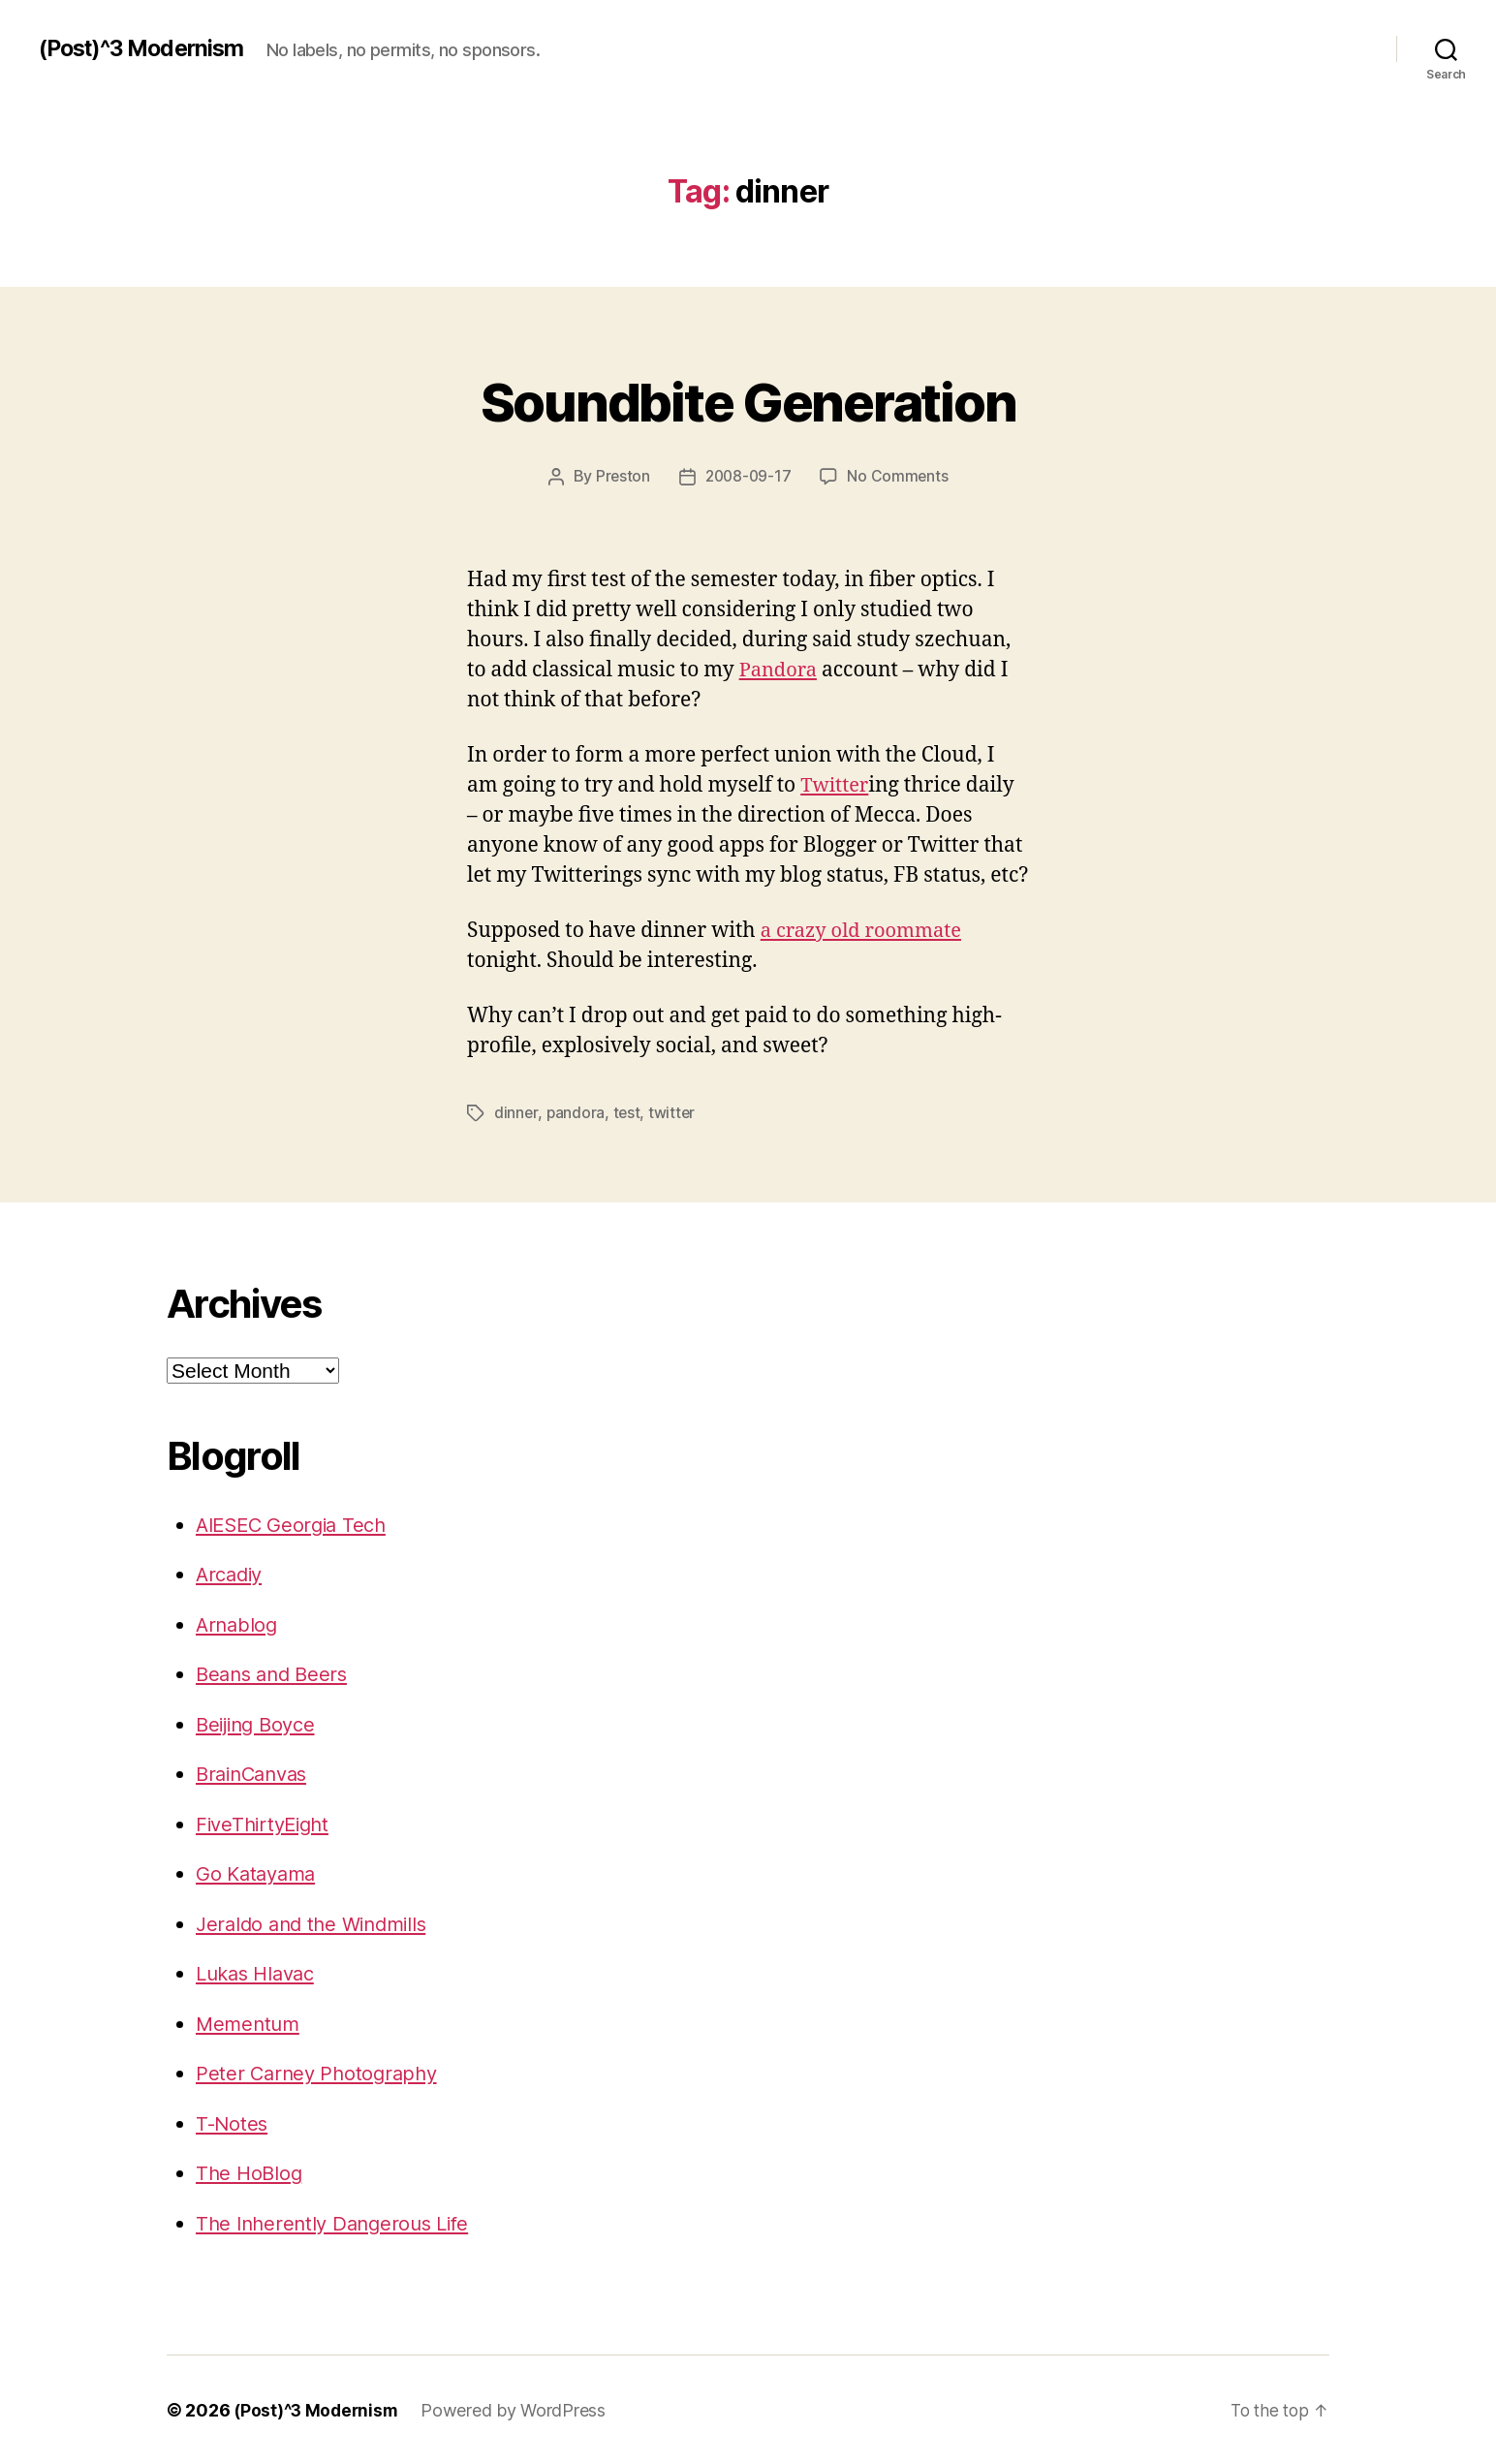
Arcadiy (231, 1573)
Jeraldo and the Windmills (317, 1923)
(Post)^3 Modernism (146, 48)
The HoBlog (250, 2172)
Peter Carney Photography (321, 2072)
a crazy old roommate (866, 931)
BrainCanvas (256, 1773)
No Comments (900, 475)
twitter (674, 1112)
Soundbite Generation (748, 398)
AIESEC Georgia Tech (296, 1524)
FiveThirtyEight (266, 1823)
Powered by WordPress (518, 2409)
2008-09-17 (748, 475)
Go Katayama (259, 1872)
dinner (516, 1112)
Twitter (836, 784)
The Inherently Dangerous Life (339, 2222)
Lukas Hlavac (260, 1972)
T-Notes (233, 2122)
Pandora (780, 669)
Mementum (250, 2023)
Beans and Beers (276, 1673)
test (627, 1112)
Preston (620, 475)
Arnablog (238, 1623)
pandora (576, 1112)
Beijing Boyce (260, 1723)
